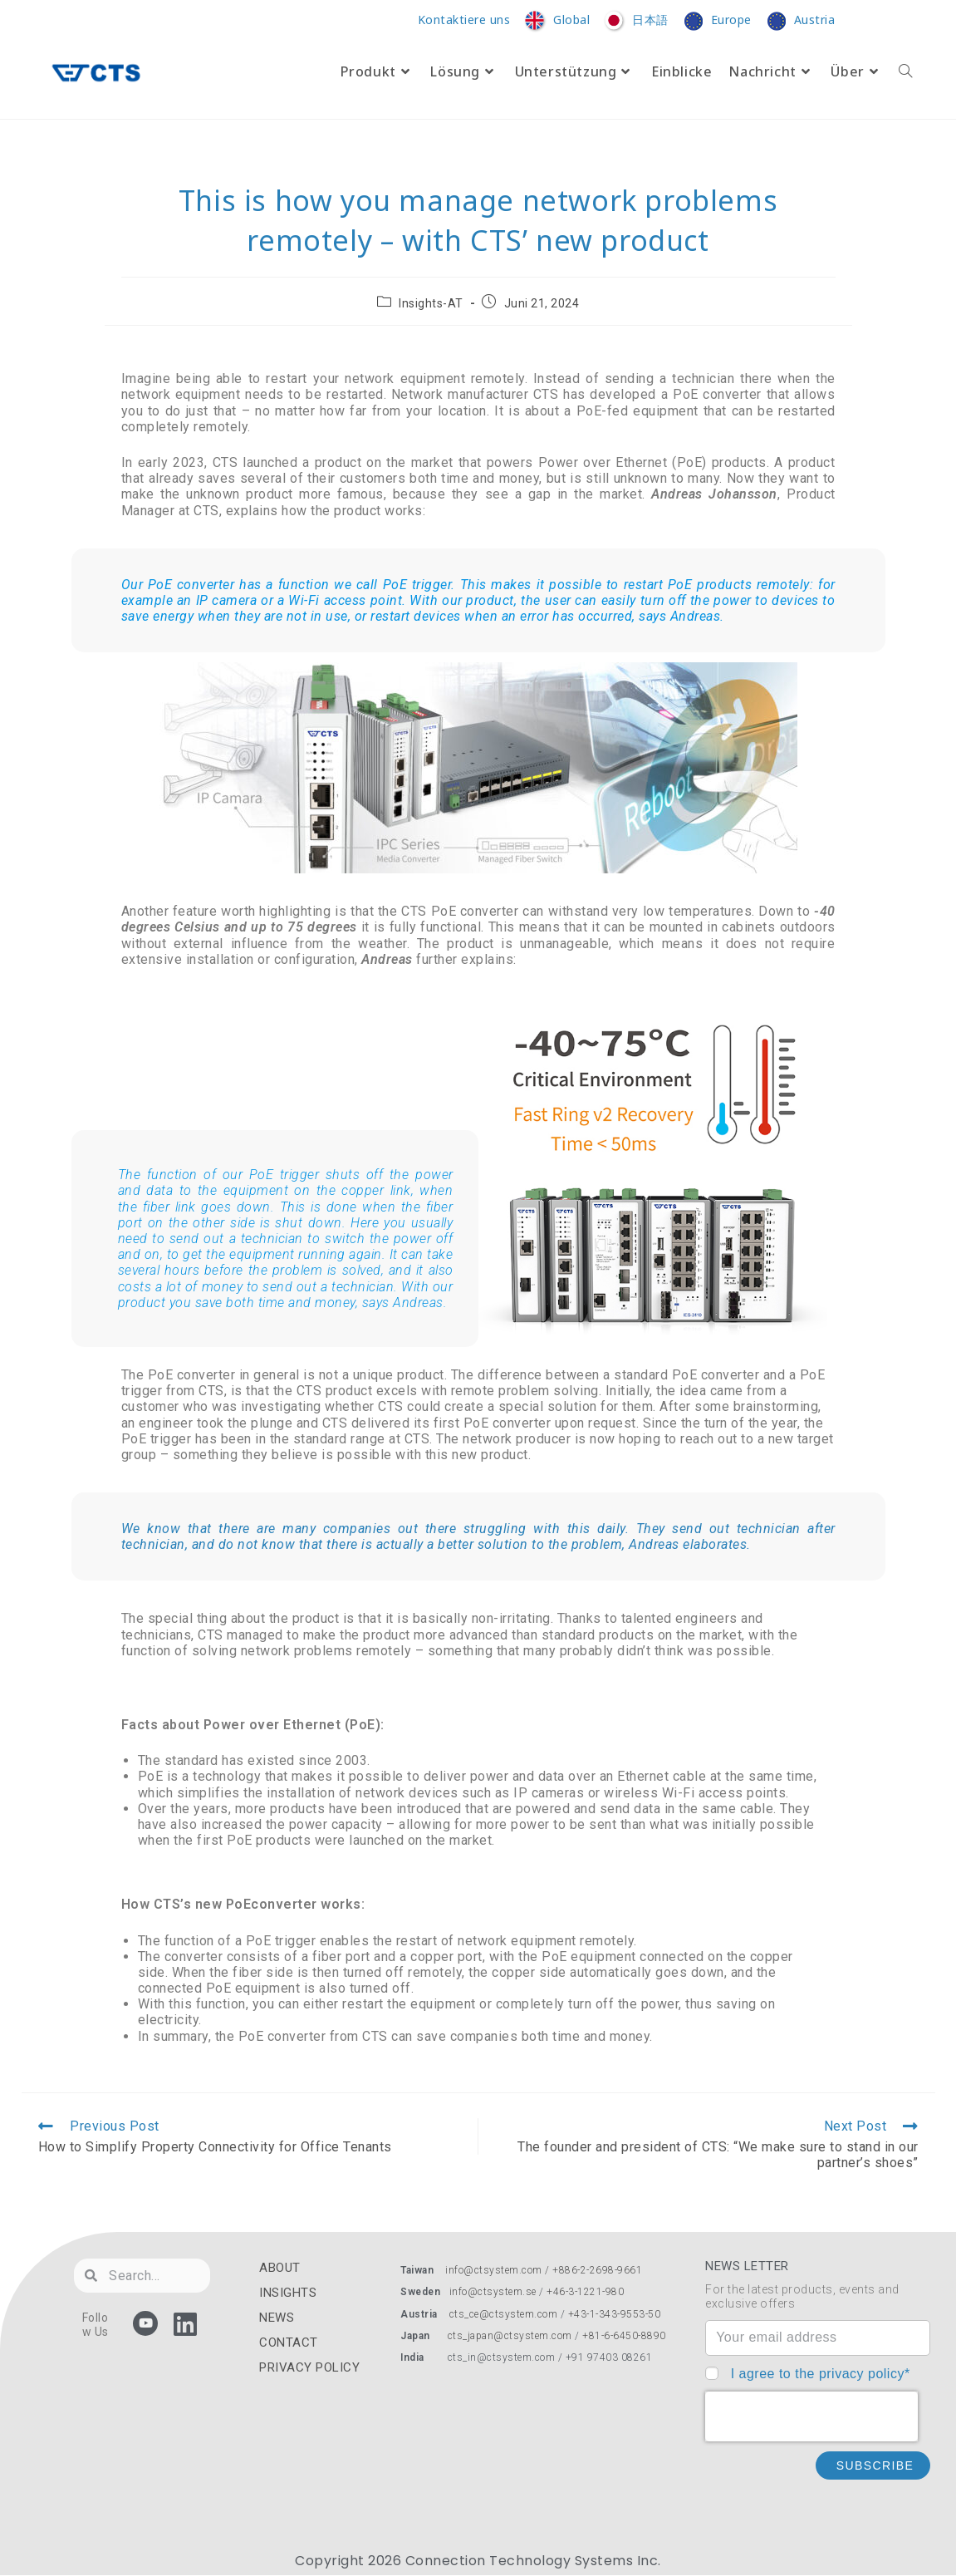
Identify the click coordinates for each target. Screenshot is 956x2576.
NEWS (276, 2317)
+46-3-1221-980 (585, 2292)
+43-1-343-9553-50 (614, 2314)
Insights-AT (431, 303)
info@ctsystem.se (493, 2292)
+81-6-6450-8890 (624, 2336)
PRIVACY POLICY (309, 2367)
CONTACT (288, 2342)
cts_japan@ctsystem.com (512, 2336)
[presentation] (811, 2416)
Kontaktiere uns (464, 20)
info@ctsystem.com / (498, 2270)
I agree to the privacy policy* (820, 2374)
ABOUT (280, 2267)
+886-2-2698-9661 (597, 2270)
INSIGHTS (287, 2292)
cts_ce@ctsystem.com (503, 2314)
